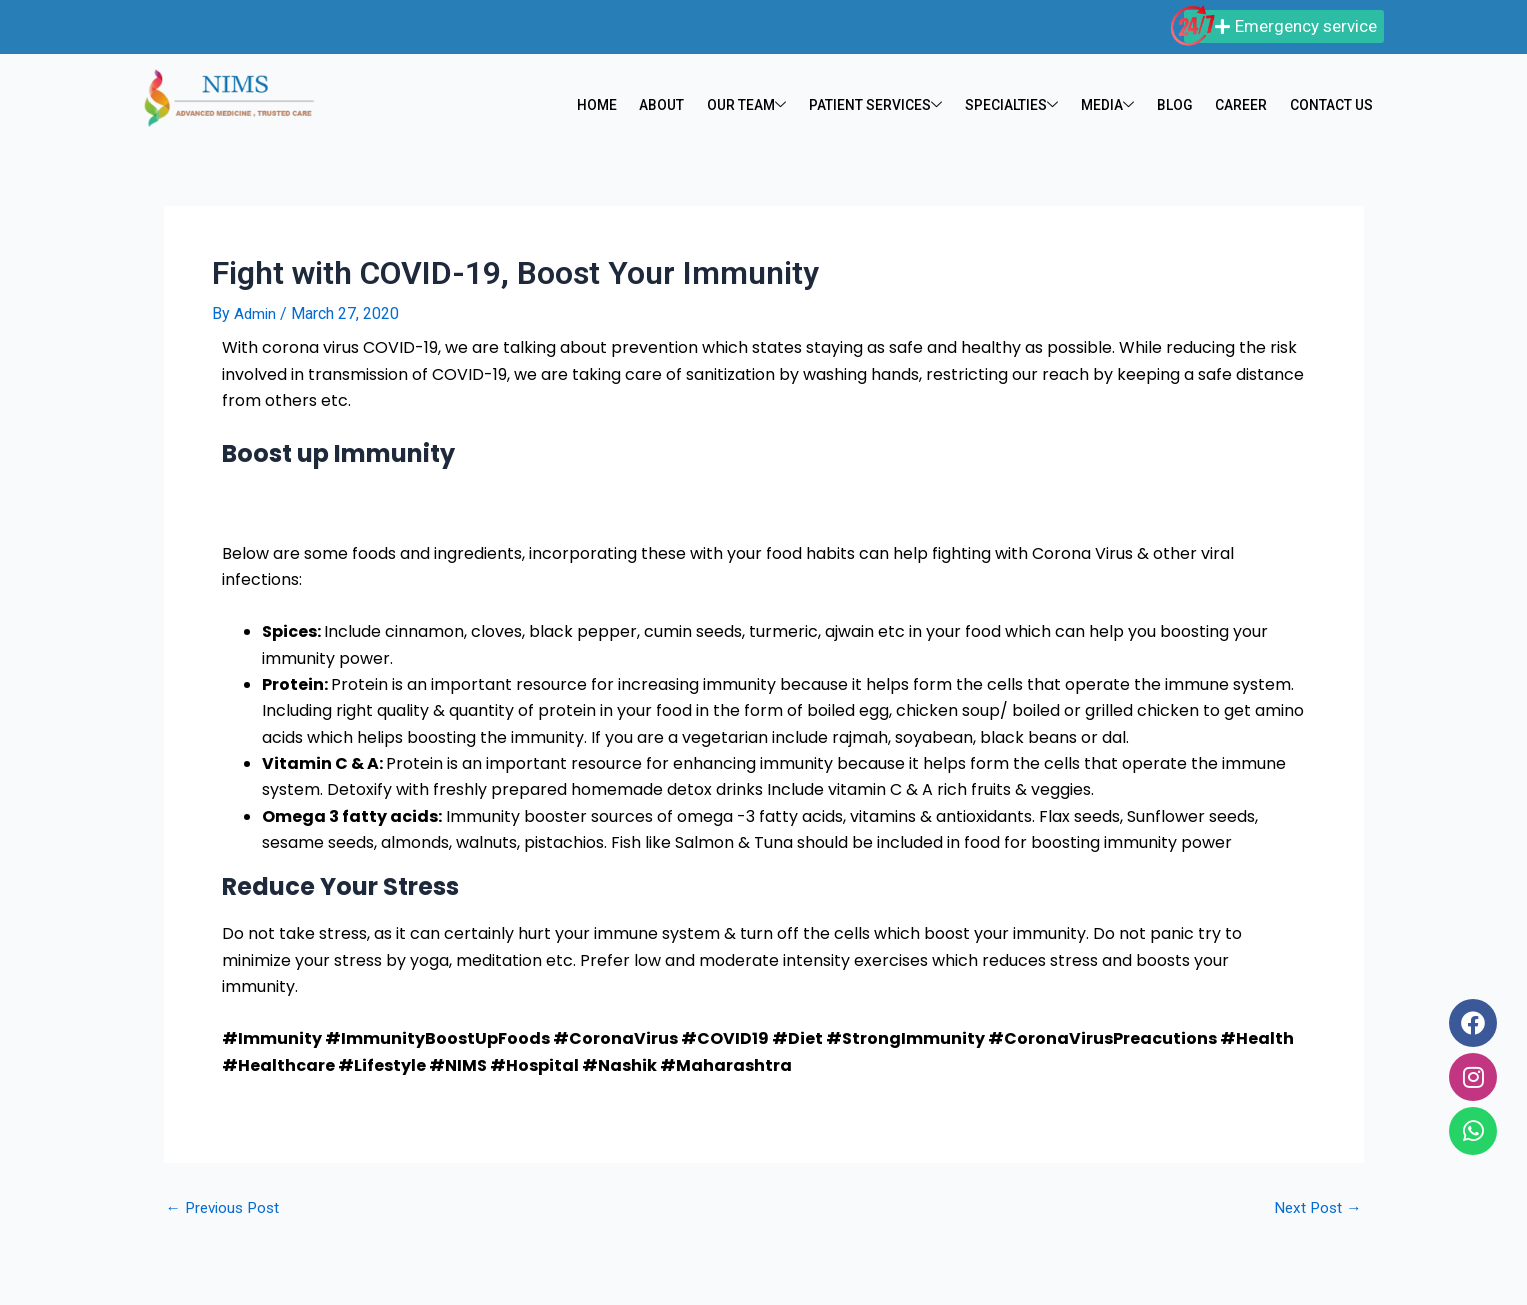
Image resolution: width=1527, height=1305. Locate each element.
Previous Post (226, 1208)
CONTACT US (1330, 106)
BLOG (1172, 106)
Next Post (1316, 1208)
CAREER (1238, 106)
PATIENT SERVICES (873, 106)
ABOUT (655, 106)
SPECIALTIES (1011, 106)
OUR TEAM (741, 106)
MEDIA (1106, 106)
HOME (590, 106)
